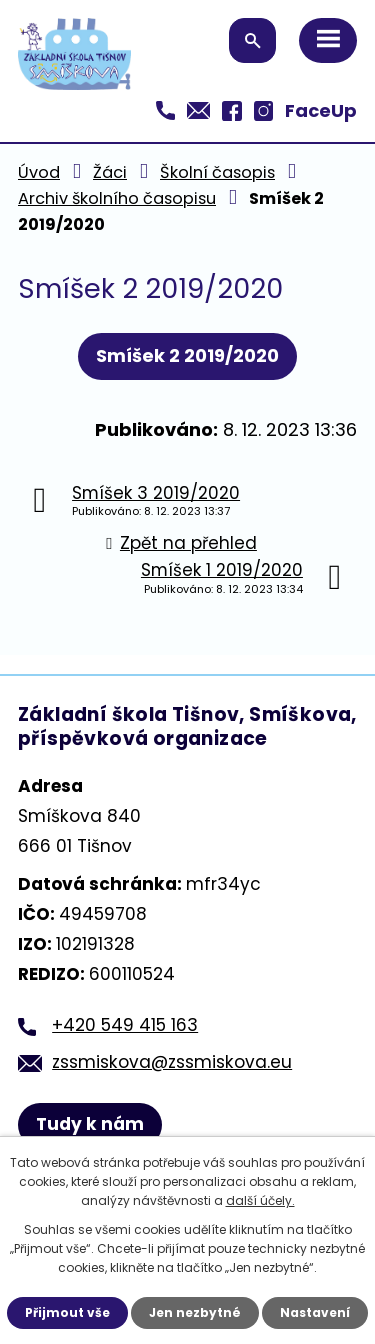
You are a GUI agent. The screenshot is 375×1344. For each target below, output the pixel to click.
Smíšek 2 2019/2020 (187, 355)
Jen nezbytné (195, 1312)
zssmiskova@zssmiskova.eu (172, 1062)
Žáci (110, 172)
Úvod (39, 172)
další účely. (260, 1200)
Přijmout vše (67, 1312)
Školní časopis (217, 172)
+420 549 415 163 (125, 1025)
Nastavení (315, 1312)
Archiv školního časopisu (117, 198)
